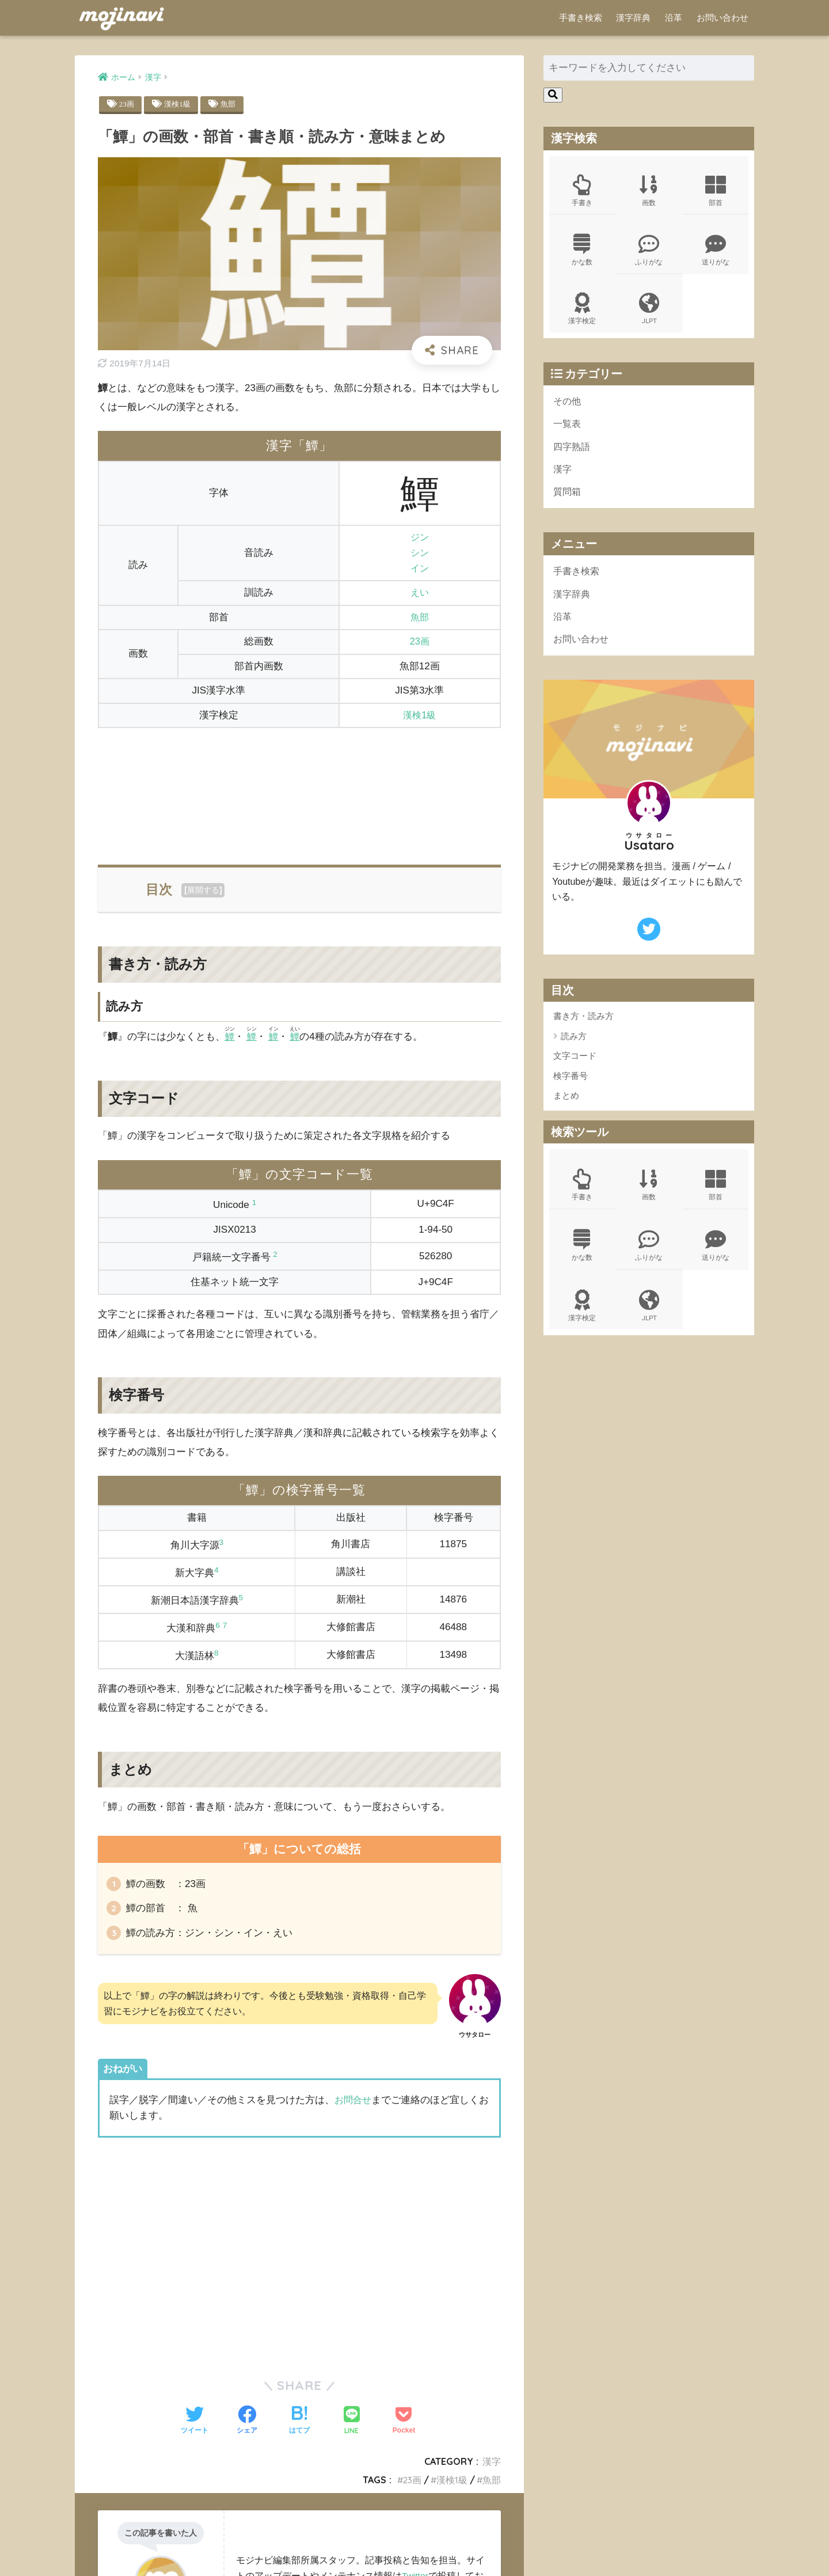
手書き (582, 191)
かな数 (582, 252)
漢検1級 (179, 104)
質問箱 (568, 498)
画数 (649, 191)
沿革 (673, 17)
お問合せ (354, 2105)
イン (419, 568)
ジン (419, 537)
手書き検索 (580, 17)
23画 (127, 104)
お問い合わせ (722, 17)
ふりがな (649, 252)
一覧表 (568, 428)
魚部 (231, 104)
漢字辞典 (633, 17)
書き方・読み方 (583, 1026)
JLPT (649, 312)
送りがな (715, 252)
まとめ (566, 1106)
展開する (203, 890)
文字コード (574, 1066)
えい (419, 593)
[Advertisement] (299, 790)
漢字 (491, 2467)
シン (419, 553)
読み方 (574, 1046)
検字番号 (570, 1086)
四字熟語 (572, 451)
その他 (568, 405)
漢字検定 (582, 312)
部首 (715, 191)
